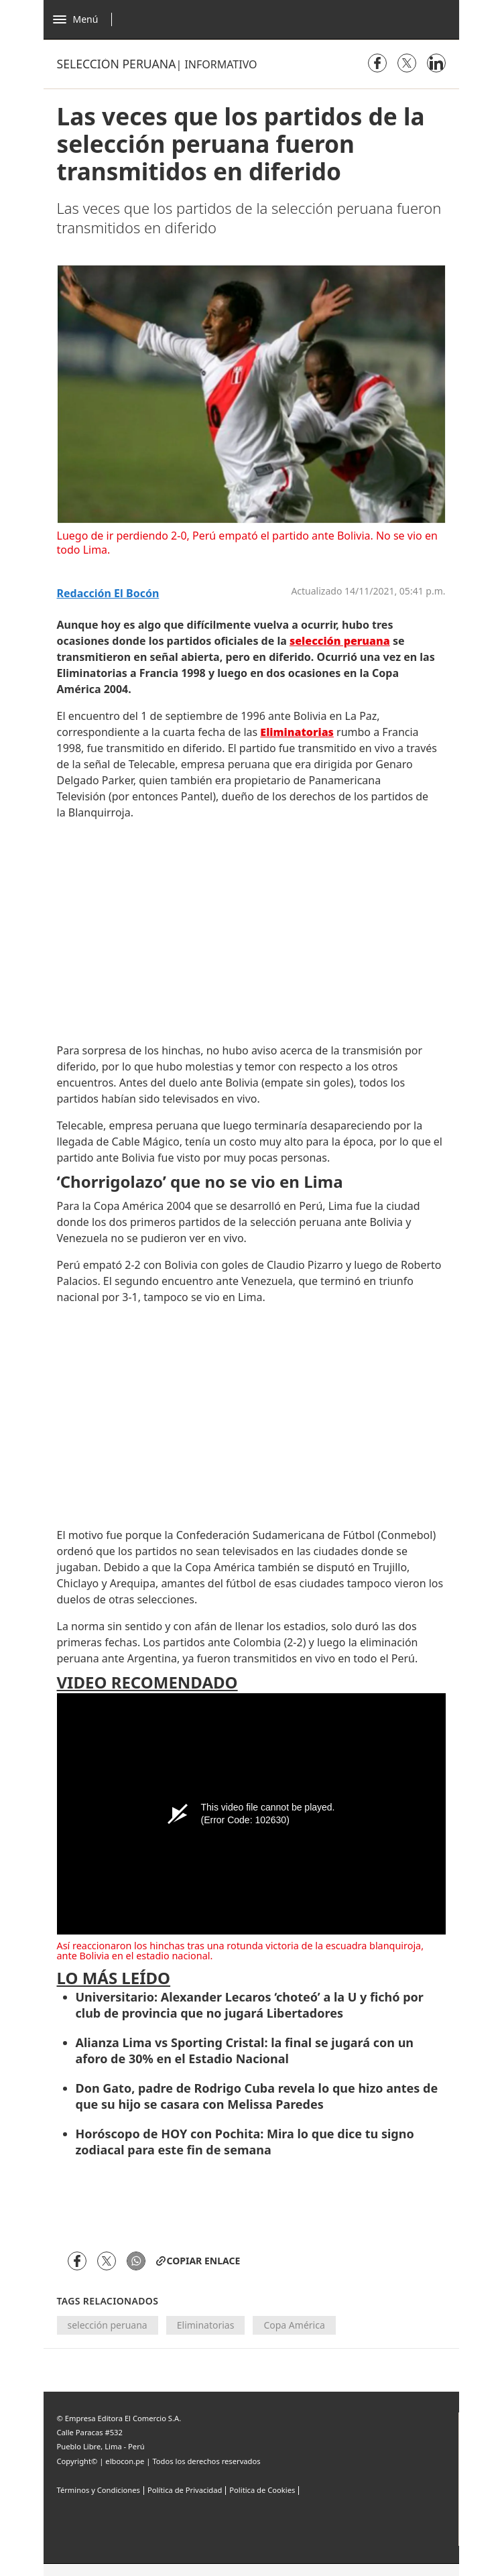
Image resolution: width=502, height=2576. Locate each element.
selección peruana (107, 2325)
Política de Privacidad (184, 2490)
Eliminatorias (206, 2325)
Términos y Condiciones (98, 2490)
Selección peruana (116, 64)
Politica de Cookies (262, 2490)
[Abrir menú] (86, 19)
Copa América (293, 2325)
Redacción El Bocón (108, 594)
